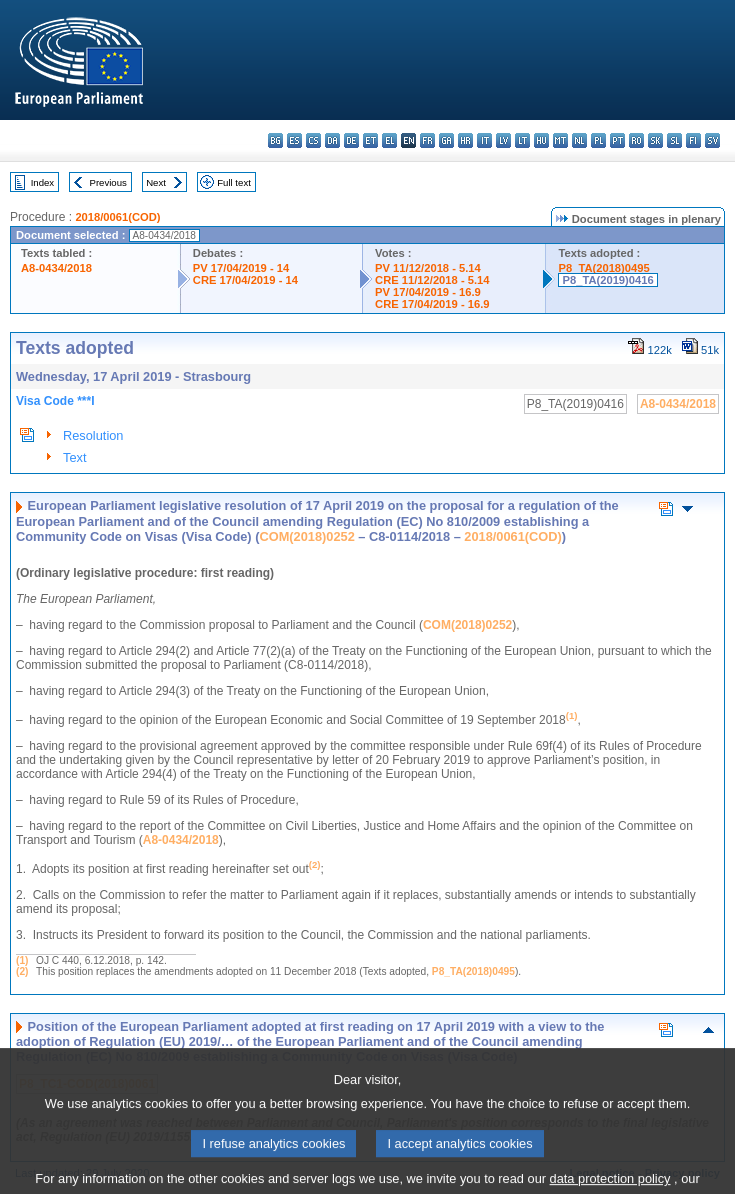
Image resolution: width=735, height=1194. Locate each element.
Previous (108, 182)
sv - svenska (712, 140)
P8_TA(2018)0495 (603, 268)
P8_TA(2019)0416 (607, 280)
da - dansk (332, 140)
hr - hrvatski (465, 140)
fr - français (427, 140)
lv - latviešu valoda (503, 140)
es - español (294, 140)
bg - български (275, 140)
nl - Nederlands (579, 140)
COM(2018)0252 (306, 536)
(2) (22, 971)
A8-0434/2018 (56, 268)
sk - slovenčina (655, 140)
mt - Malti (560, 140)
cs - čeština (313, 140)
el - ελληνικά (389, 140)
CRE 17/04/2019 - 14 (245, 280)
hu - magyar (541, 140)
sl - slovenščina (674, 140)
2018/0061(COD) (117, 217)
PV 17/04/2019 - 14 (241, 268)
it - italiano (484, 140)
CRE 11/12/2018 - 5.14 (432, 280)
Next (156, 182)
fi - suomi (693, 140)
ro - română (636, 140)
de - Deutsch (351, 140)
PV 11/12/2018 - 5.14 (428, 268)
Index (42, 182)
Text (74, 457)
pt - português (617, 140)
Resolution (93, 435)
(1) (22, 960)
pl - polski (598, 140)
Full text (234, 182)
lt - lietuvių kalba (522, 140)
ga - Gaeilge (446, 140)
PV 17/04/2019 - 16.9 (428, 292)
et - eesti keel (370, 140)
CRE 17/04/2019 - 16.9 (432, 304)
